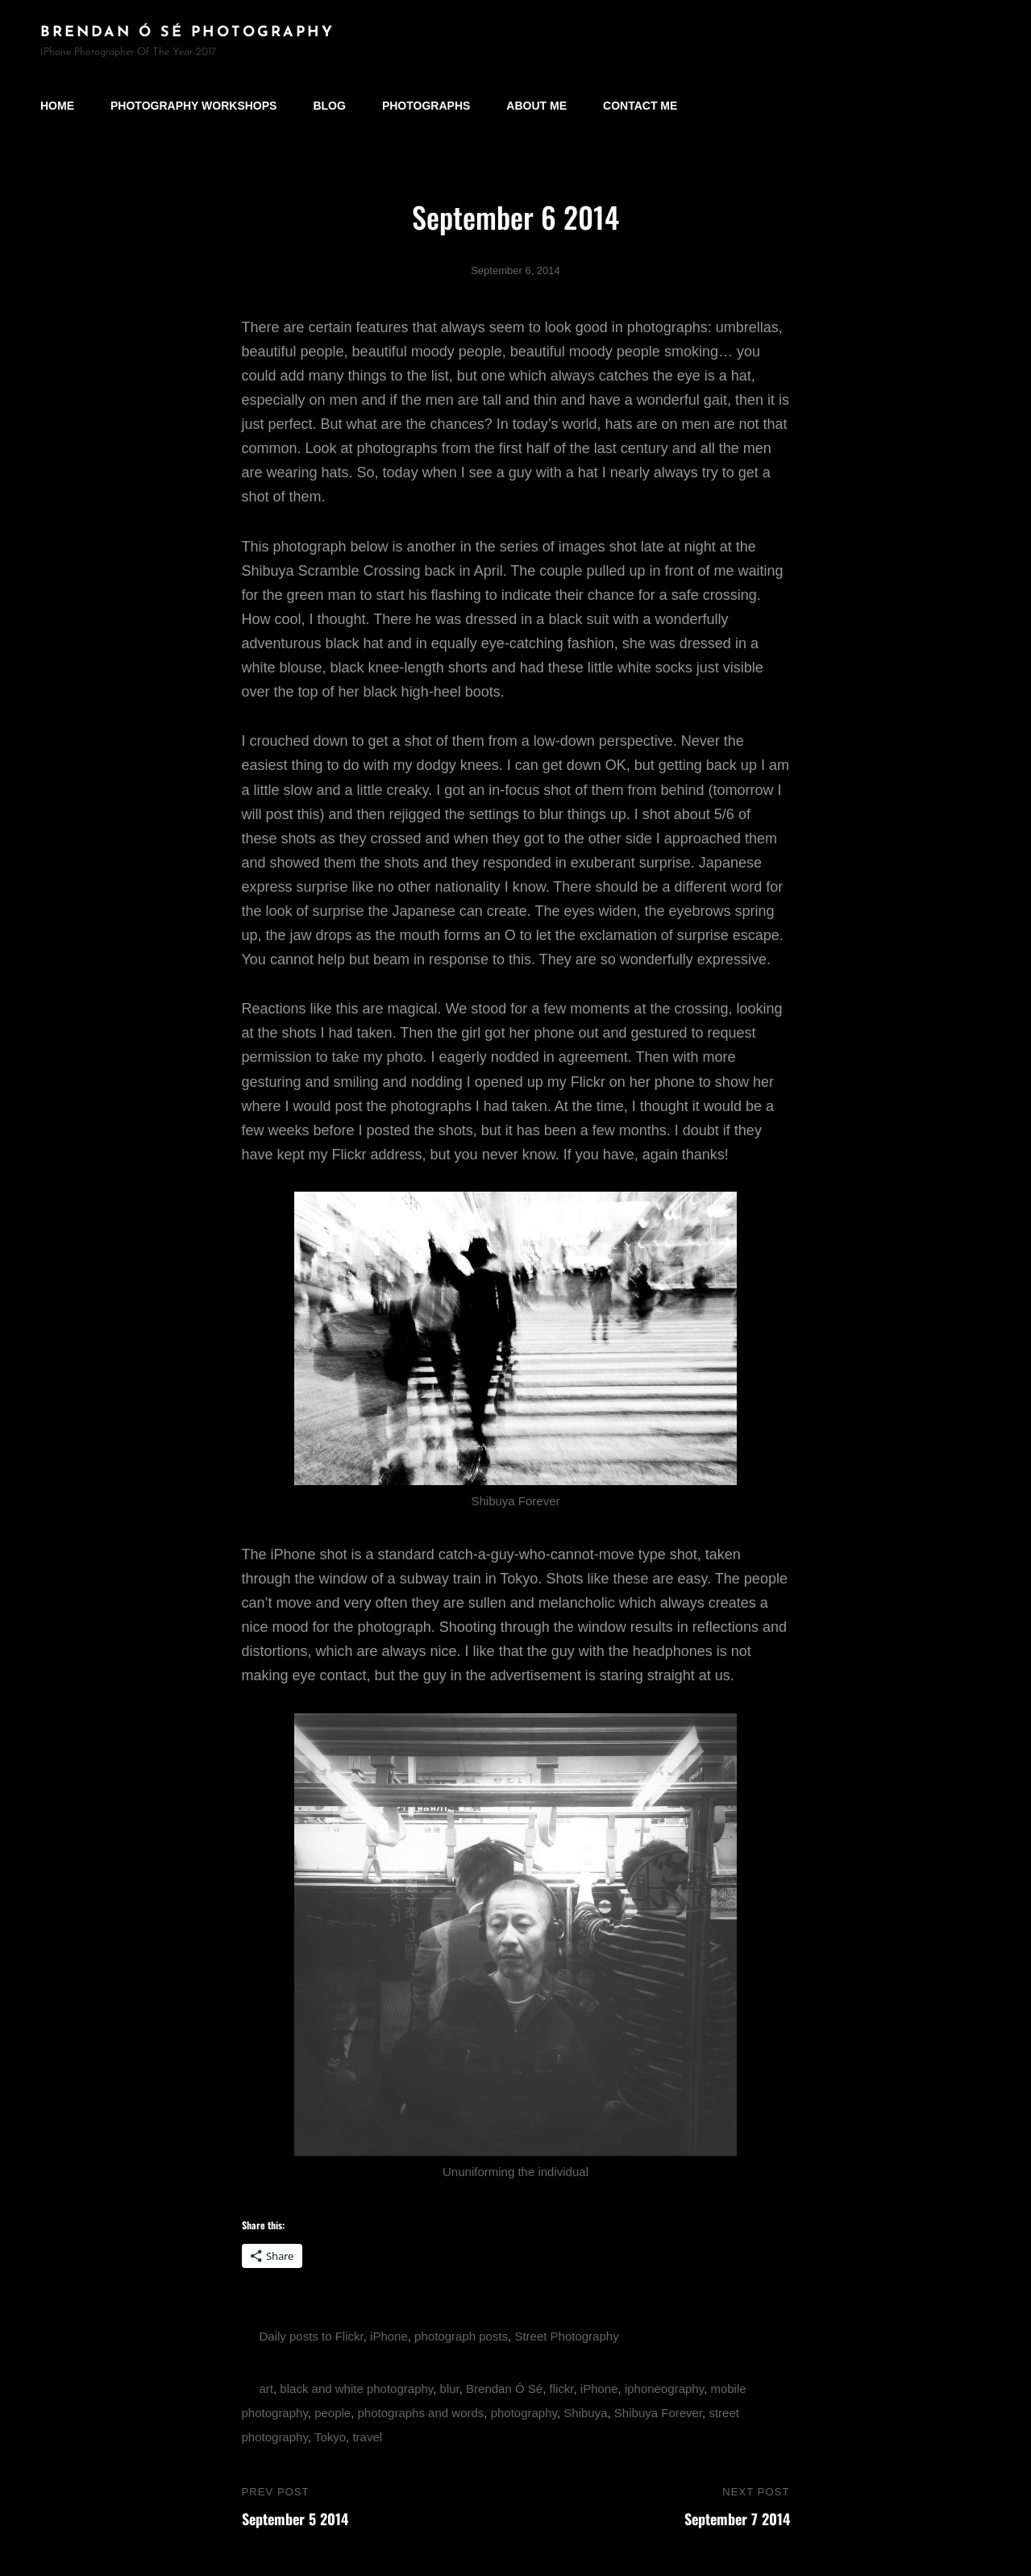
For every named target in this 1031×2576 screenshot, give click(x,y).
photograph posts (461, 2336)
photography (524, 2413)
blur (449, 2388)
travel (367, 2437)
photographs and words (421, 2413)
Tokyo (330, 2437)
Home (57, 105)
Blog (329, 105)
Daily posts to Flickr (312, 2336)
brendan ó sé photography (187, 32)
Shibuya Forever (658, 2413)
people (332, 2413)
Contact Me (640, 105)
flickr (562, 2388)
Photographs (426, 105)
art (267, 2388)
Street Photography (566, 2336)
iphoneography (664, 2388)
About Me (536, 105)
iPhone (389, 2336)
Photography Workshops (193, 105)
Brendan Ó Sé (504, 2388)
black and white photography (356, 2388)
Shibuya (585, 2413)
